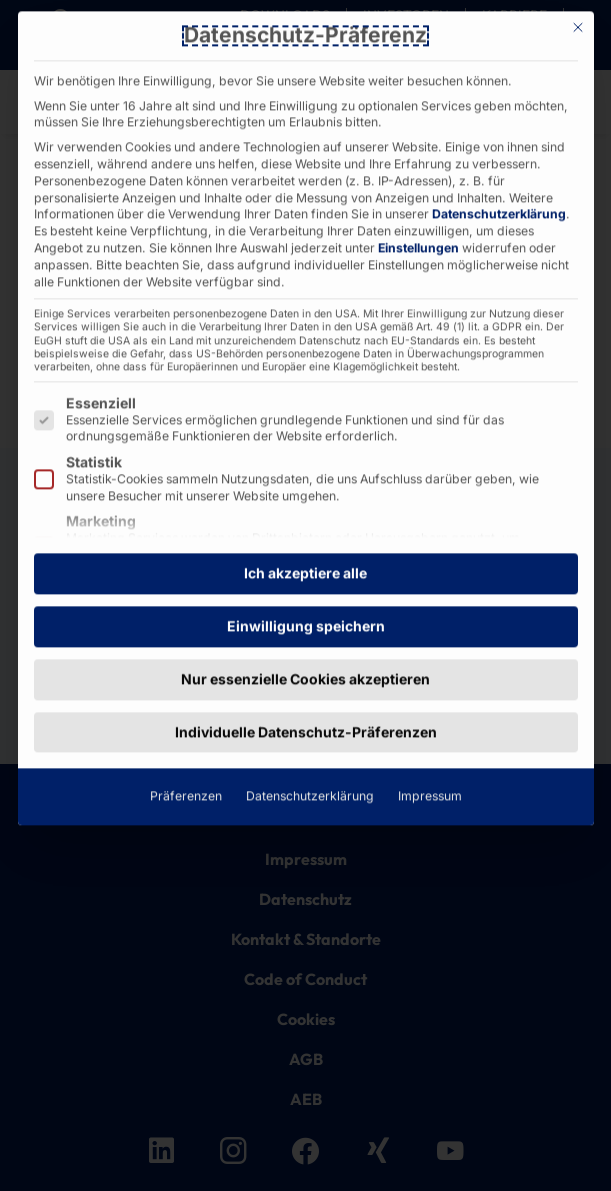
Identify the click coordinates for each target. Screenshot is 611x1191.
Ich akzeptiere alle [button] (305, 278)
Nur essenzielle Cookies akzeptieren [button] (305, 383)
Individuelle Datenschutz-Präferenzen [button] (306, 436)
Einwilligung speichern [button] (306, 330)
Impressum (430, 501)
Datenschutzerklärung (310, 501)
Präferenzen (186, 501)
